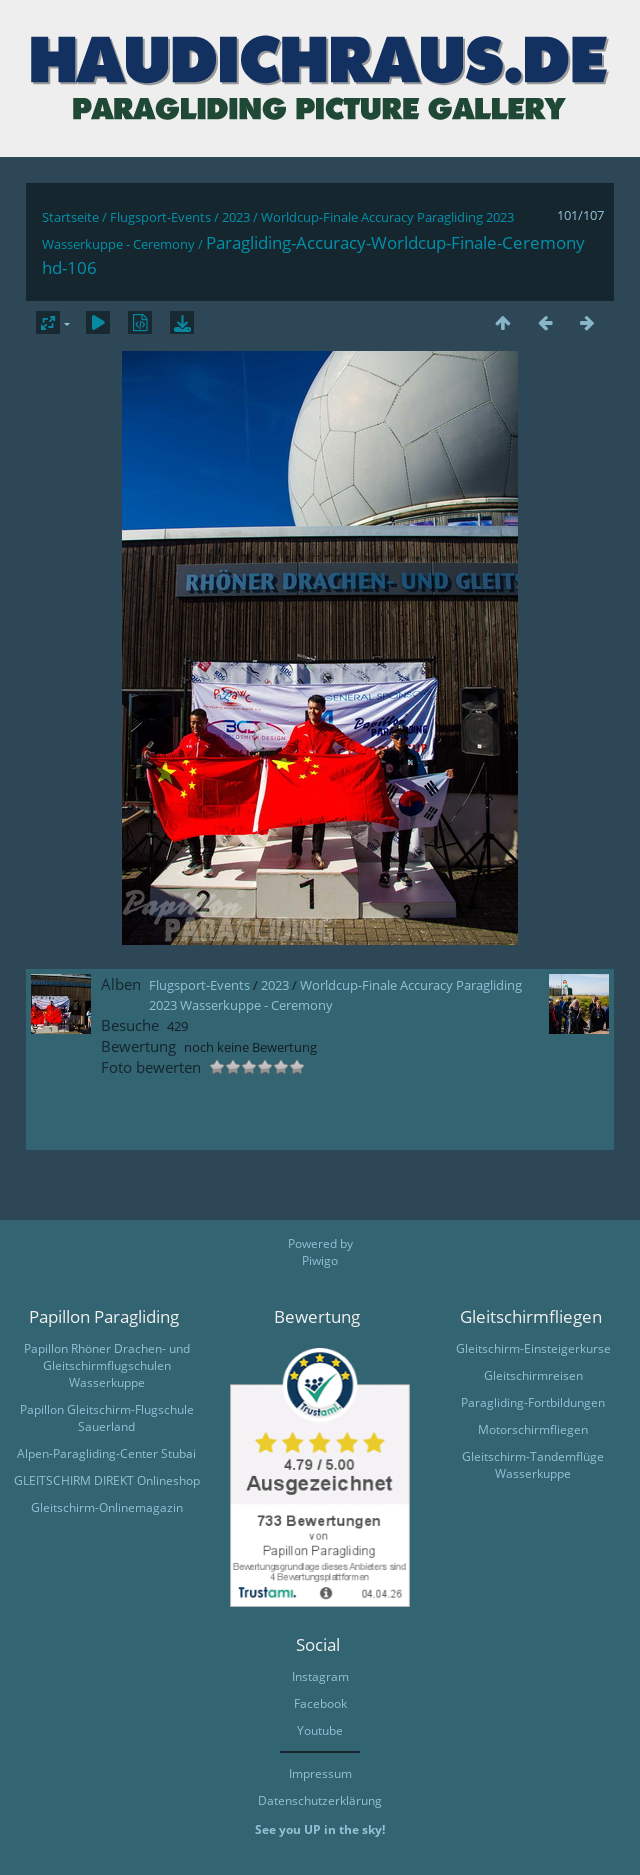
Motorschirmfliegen (533, 1429)
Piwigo (320, 1260)
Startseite (70, 217)
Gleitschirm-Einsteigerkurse (533, 1348)
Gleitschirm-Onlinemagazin (107, 1507)
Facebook (320, 1703)
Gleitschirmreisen (533, 1375)
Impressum (320, 1773)
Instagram (320, 1676)
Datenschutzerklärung (320, 1800)
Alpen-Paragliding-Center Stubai (106, 1453)
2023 (236, 217)
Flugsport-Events (160, 217)
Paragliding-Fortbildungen (533, 1402)
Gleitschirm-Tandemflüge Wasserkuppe (533, 1465)
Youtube (320, 1730)
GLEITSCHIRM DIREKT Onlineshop (107, 1480)
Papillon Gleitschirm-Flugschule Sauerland (107, 1418)
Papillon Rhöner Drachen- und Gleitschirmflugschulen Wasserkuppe (107, 1365)
